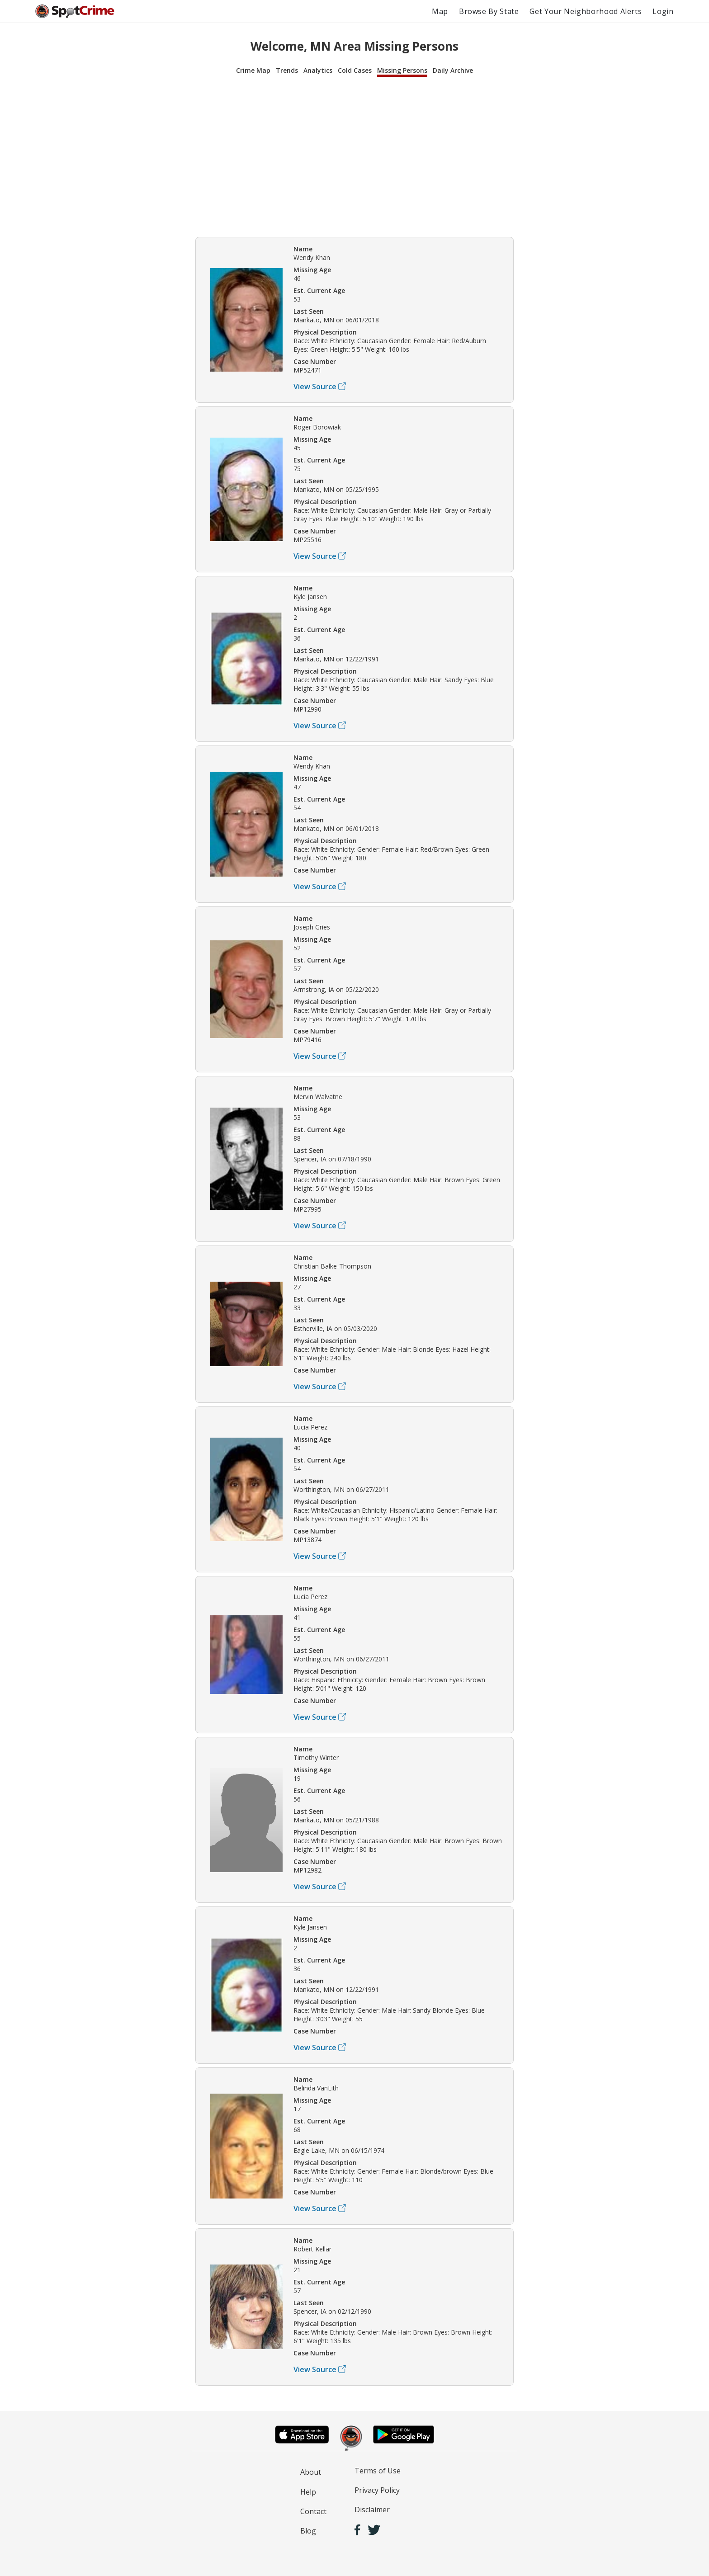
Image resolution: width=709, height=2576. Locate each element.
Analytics (317, 70)
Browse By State (489, 11)
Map (440, 11)
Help (308, 2492)
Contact (313, 2511)
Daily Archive (453, 70)
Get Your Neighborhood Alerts (585, 11)
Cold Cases (355, 70)
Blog (308, 2531)
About (310, 2472)
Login (662, 11)
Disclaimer (372, 2510)
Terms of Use (377, 2471)
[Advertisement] (354, 155)
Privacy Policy (377, 2490)
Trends (287, 70)
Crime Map (253, 70)
